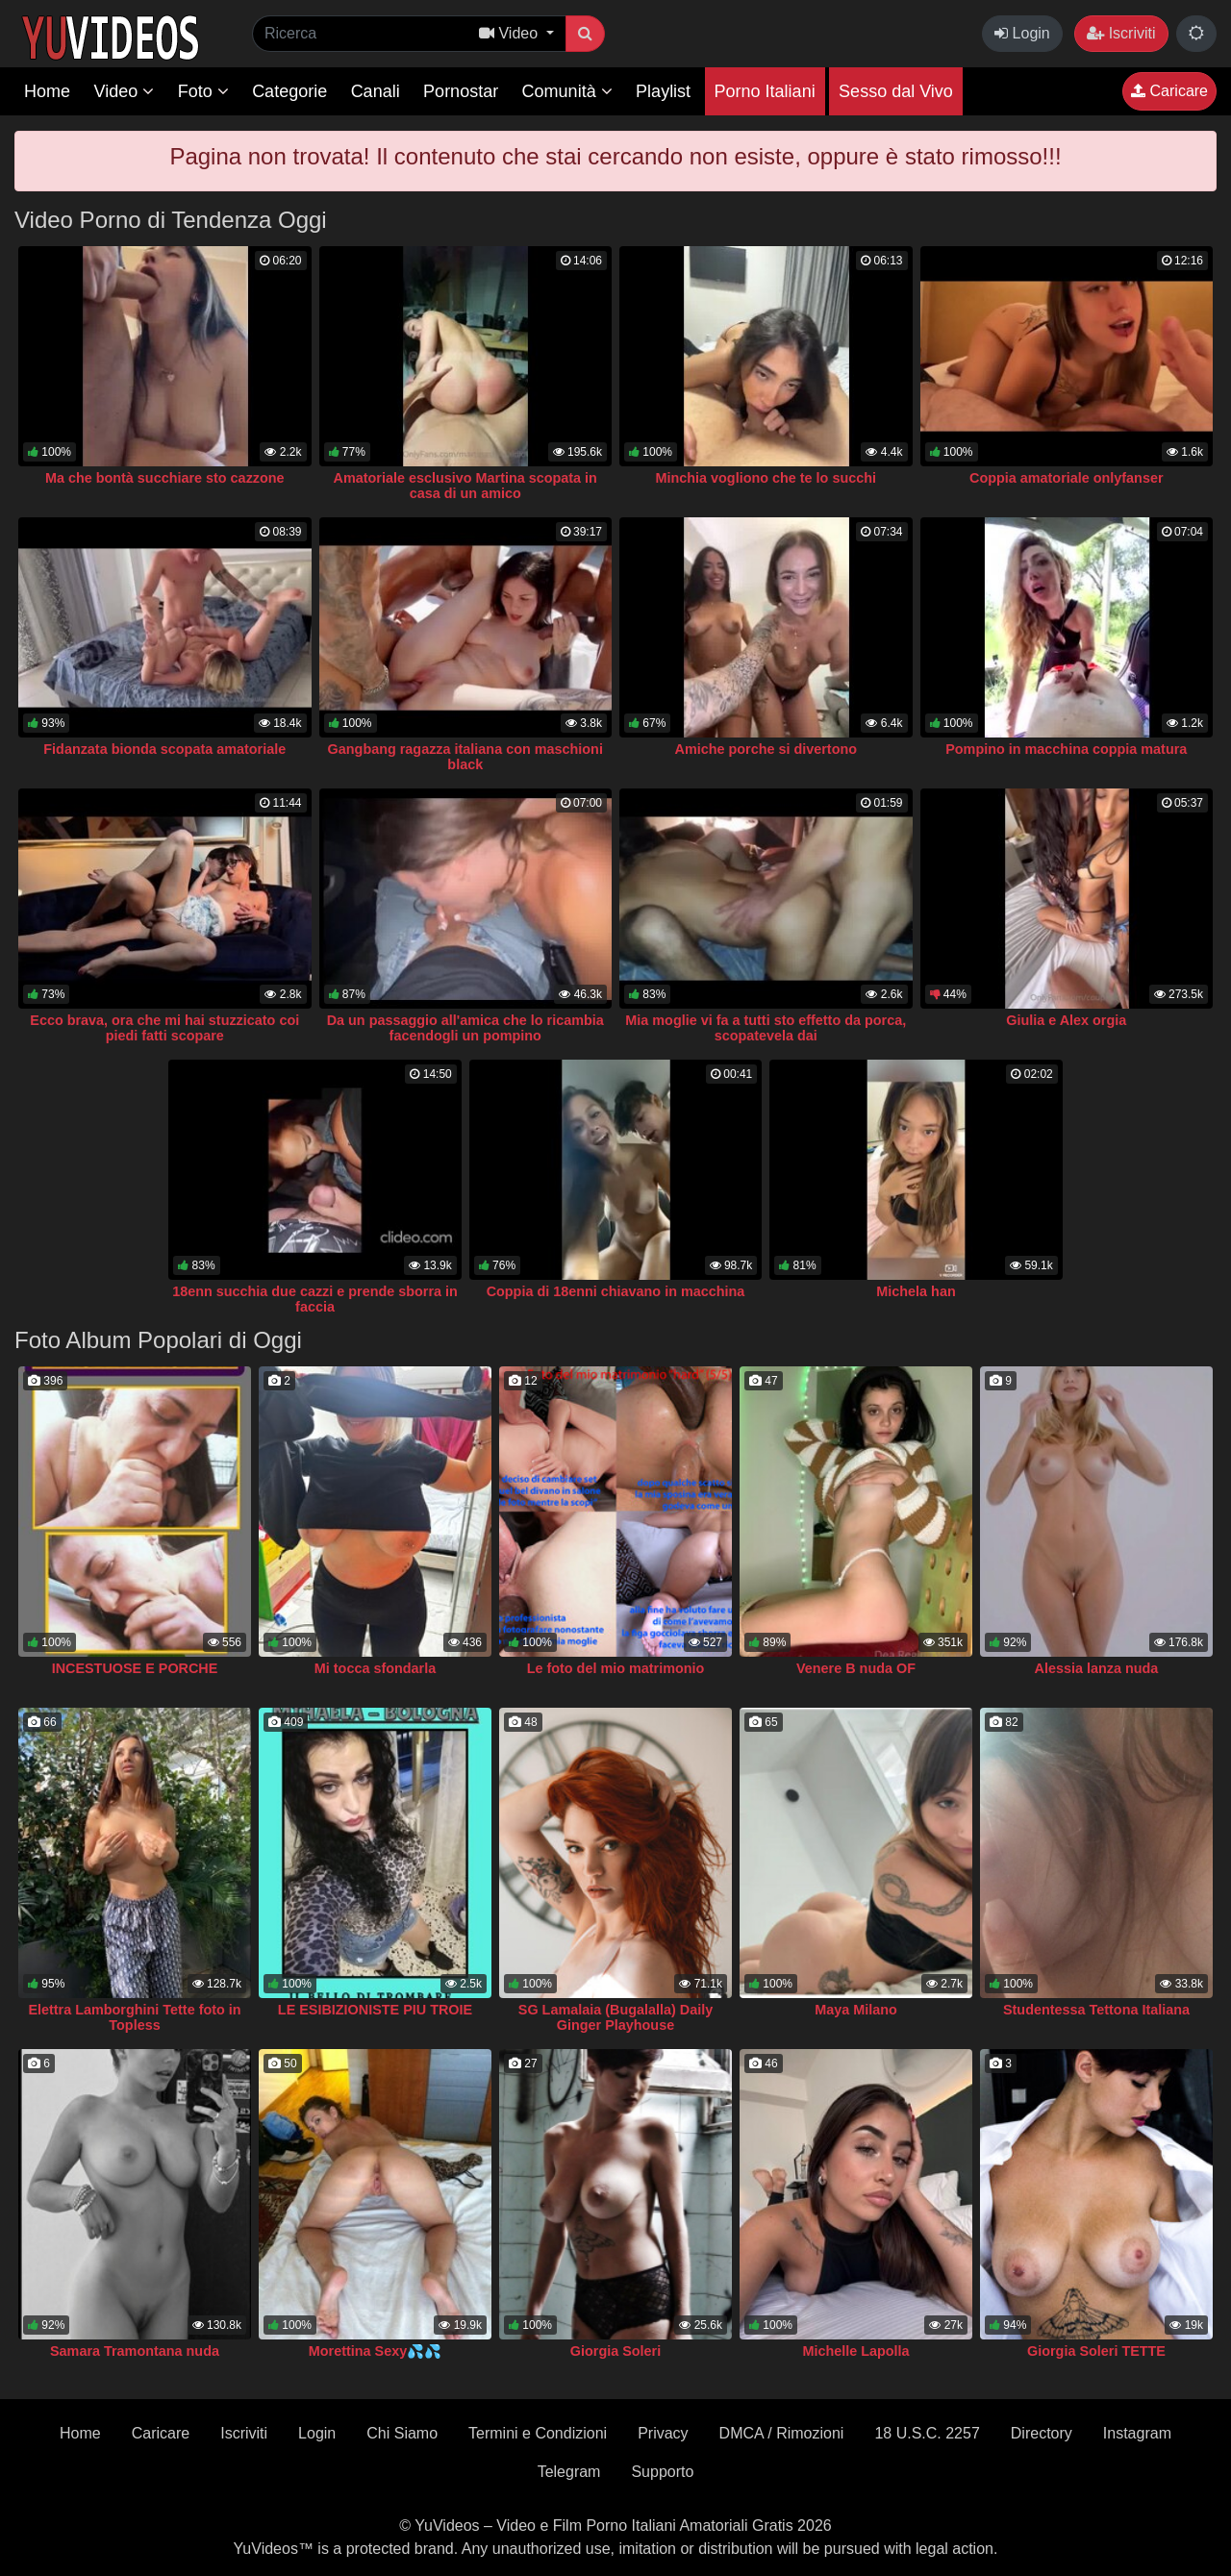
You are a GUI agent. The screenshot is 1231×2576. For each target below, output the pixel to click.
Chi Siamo (402, 2433)
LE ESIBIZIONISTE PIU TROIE (375, 2009)
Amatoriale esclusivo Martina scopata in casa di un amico (465, 485)
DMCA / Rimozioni (781, 2433)
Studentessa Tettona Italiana (1096, 2009)
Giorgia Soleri (615, 2351)
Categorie (289, 91)
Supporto (662, 2471)
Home (47, 91)
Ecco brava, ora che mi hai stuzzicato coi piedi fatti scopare (164, 1028)
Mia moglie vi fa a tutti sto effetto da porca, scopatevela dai (765, 1028)
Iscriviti (1121, 33)
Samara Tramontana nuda (134, 2351)
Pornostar (460, 91)
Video (123, 91)
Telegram (569, 2471)
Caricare (1169, 91)
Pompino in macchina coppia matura (1066, 749)
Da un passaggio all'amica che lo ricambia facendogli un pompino (465, 1028)
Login (1022, 33)
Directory (1041, 2433)
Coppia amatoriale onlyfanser (1066, 478)
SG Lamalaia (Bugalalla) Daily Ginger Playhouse (615, 2017)
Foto (203, 91)
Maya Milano (856, 2009)
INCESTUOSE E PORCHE (135, 1668)
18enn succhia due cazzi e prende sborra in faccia (315, 1299)
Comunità (567, 91)
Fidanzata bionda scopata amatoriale (164, 749)
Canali (375, 91)
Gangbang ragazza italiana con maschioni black (465, 756)
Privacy (663, 2433)
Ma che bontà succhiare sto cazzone (165, 478)
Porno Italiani (765, 91)
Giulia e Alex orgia (1066, 1020)
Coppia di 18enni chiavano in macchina (616, 1291)
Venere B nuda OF (856, 1668)
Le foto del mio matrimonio (616, 1668)
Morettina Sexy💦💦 (375, 2351)
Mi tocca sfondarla (375, 1668)
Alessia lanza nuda (1097, 1668)
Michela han (915, 1291)
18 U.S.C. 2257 (926, 2433)
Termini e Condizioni (537, 2433)
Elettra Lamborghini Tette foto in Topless (134, 2017)
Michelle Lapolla (855, 2351)
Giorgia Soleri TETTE (1096, 2351)
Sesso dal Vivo (896, 91)
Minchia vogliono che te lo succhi (766, 478)
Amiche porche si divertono (765, 749)
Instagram (1137, 2433)
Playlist (663, 91)
